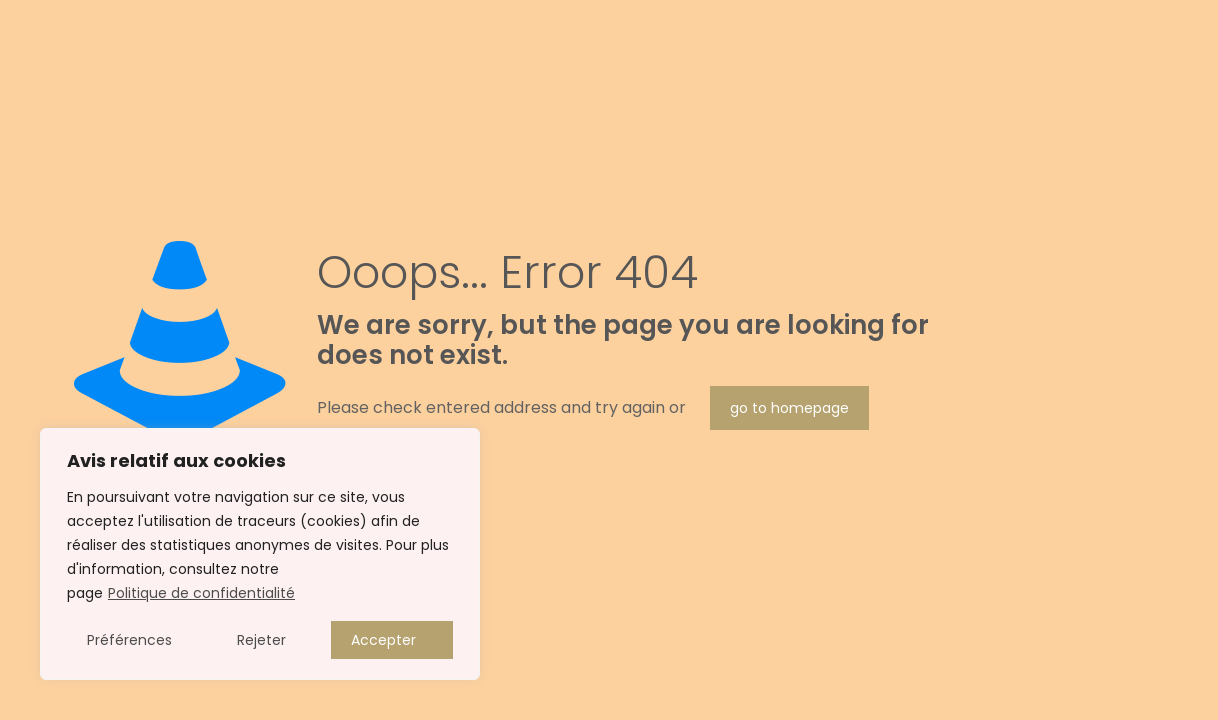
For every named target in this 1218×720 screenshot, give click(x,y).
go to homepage (789, 408)
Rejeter (261, 640)
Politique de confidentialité (201, 593)
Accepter (383, 640)
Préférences (129, 640)
